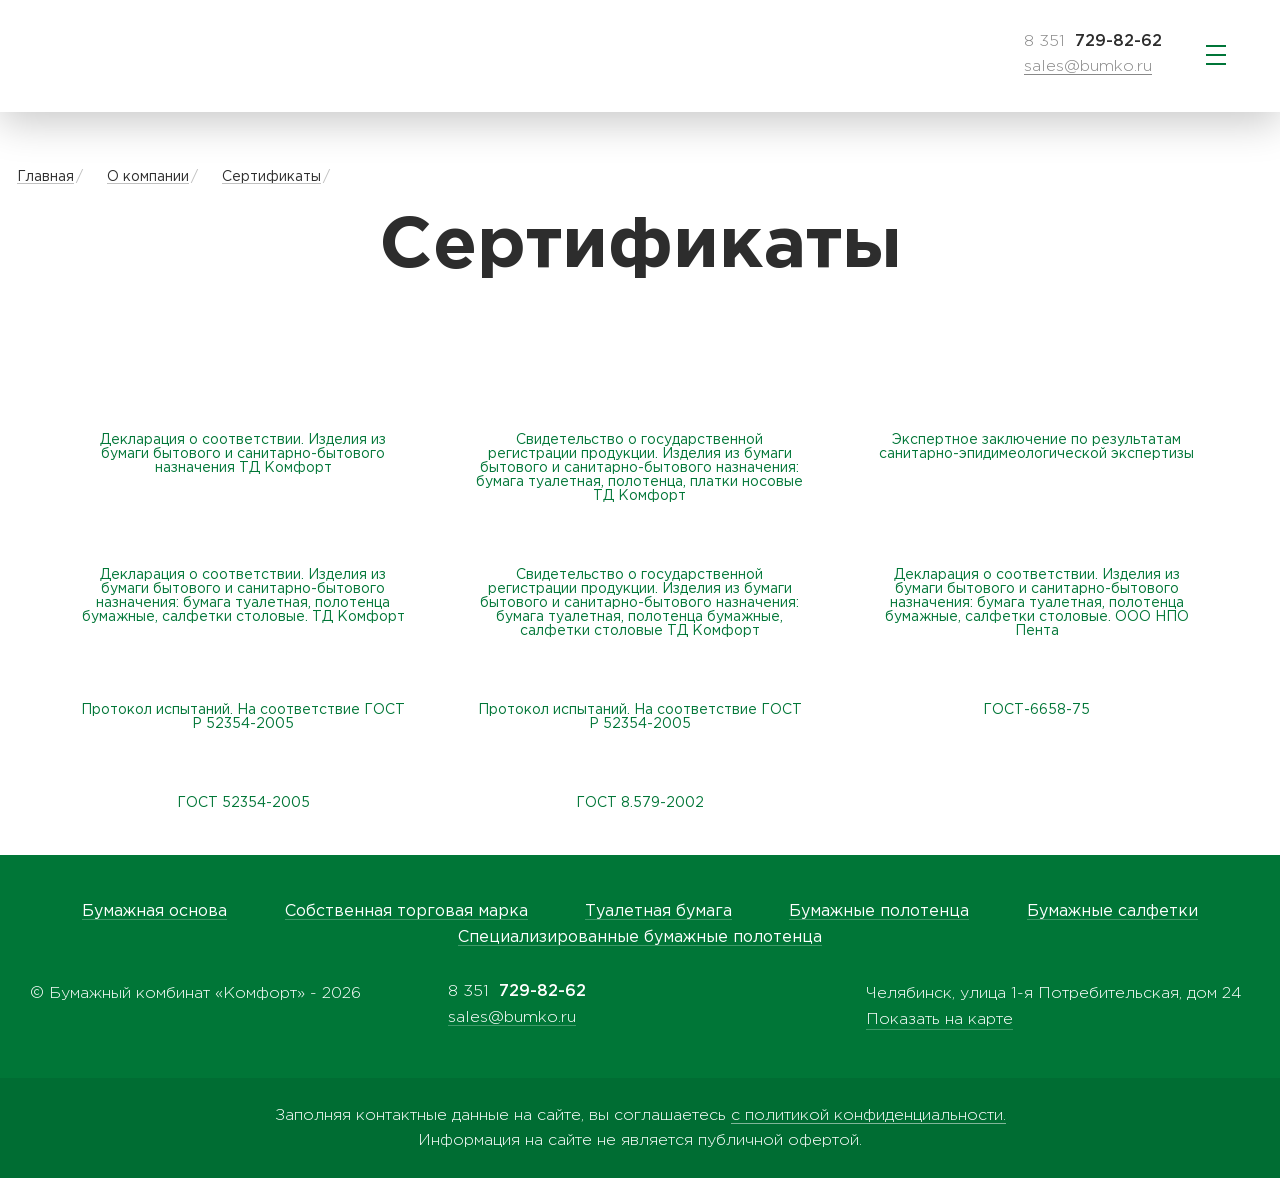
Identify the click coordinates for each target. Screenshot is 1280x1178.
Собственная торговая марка (406, 911)
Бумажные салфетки (1112, 911)
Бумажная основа (154, 911)
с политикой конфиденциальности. (868, 1115)
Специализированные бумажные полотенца (640, 937)
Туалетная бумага (658, 911)
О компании (148, 177)
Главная (45, 177)
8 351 (1093, 41)
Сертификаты (271, 177)
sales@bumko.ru (1088, 66)
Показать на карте (939, 1019)
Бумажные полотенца (879, 911)
